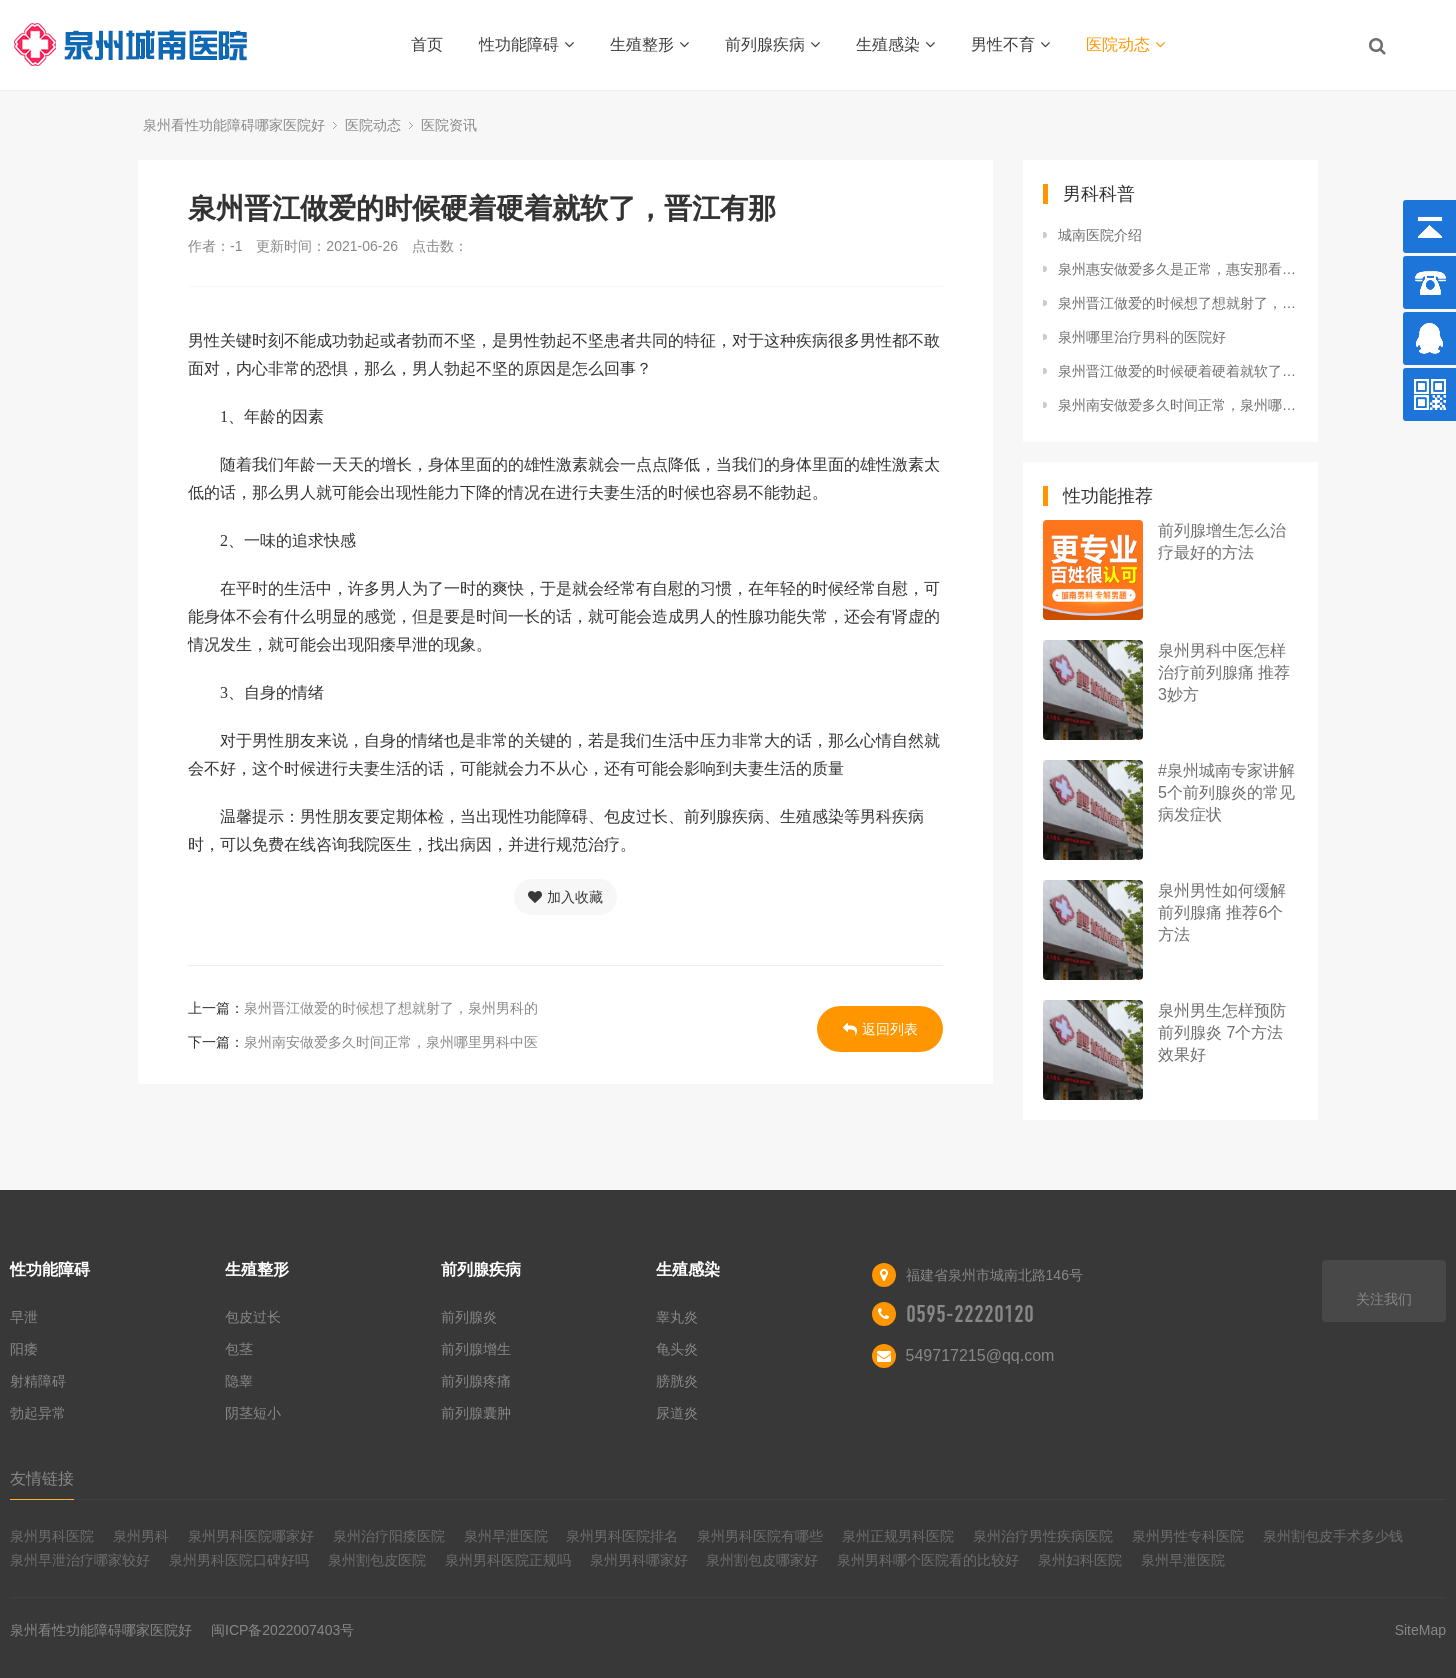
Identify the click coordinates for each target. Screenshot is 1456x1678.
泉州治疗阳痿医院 (389, 1536)
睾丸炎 (677, 1317)
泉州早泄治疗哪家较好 (80, 1560)
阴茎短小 (253, 1413)
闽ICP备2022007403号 (282, 1630)
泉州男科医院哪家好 (251, 1536)
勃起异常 (38, 1413)
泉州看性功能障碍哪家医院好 (234, 125)
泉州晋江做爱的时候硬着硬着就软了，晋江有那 (1178, 371)
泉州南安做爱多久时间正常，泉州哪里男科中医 (391, 1042)
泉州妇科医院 (1080, 1560)
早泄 (24, 1317)
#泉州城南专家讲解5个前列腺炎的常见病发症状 (1226, 792)
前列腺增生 (476, 1349)
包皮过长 (253, 1317)
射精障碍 (38, 1381)
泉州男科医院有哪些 (760, 1536)
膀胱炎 (677, 1381)
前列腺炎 (469, 1317)
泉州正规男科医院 (898, 1536)
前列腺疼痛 (476, 1381)
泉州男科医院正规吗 (508, 1560)
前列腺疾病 (772, 44)
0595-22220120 (970, 1314)
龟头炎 (677, 1349)
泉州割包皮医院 (377, 1560)
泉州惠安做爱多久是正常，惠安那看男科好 (1178, 269)
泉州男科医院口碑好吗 (239, 1560)
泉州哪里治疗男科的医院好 (1142, 337)
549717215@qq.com (980, 1355)
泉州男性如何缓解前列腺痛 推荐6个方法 (1222, 912)
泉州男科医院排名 (622, 1536)
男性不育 (1010, 44)
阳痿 (24, 1349)
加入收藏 (565, 897)
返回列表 (880, 1029)
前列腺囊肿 (476, 1413)
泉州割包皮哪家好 (762, 1560)
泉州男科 (141, 1536)
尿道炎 (677, 1413)
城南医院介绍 (1100, 235)
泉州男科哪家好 (639, 1560)
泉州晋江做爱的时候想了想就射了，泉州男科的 (391, 1008)
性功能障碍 (526, 44)
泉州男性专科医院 (1188, 1536)
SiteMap (1420, 1630)
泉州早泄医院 (506, 1536)
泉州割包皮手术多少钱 (1333, 1536)
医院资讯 (449, 125)
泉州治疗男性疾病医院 (1043, 1536)
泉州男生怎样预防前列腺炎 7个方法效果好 (1222, 1032)
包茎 (239, 1349)
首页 (427, 44)
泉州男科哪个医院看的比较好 (928, 1560)
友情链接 (42, 1478)
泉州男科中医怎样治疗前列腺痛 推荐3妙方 (1224, 672)
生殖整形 (649, 44)
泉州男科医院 (52, 1536)
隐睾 (239, 1381)
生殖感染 (895, 44)
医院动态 (1125, 44)
